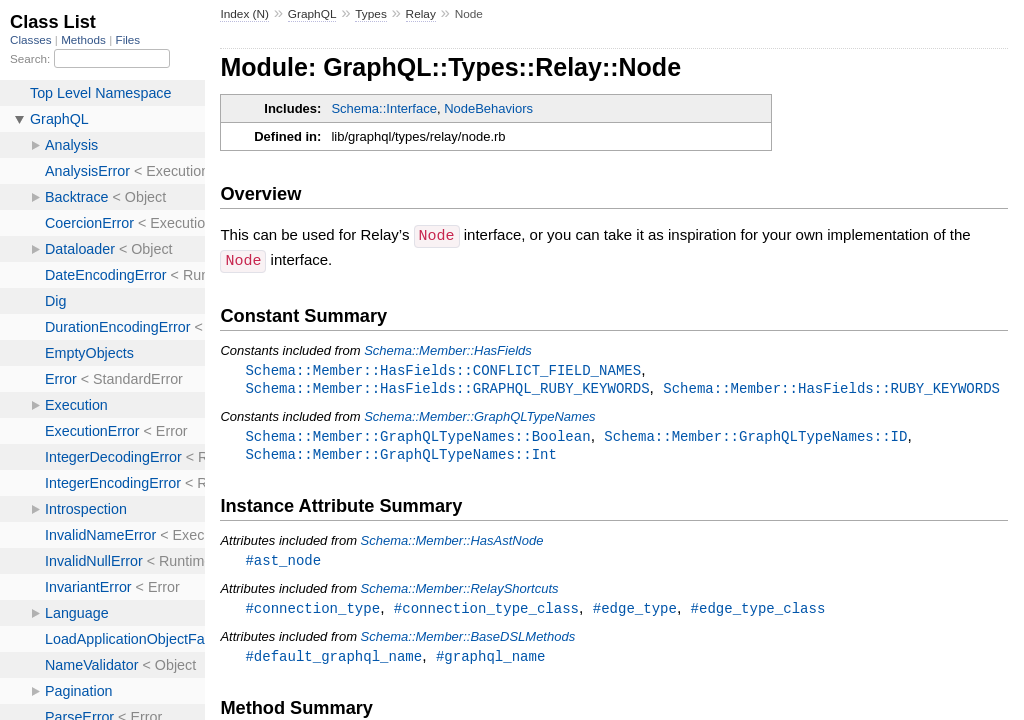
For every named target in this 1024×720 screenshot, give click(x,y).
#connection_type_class (486, 611)
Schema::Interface (384, 108)
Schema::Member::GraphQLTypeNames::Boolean (417, 436)
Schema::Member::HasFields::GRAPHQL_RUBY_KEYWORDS (447, 387)
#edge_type (635, 611)
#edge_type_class (758, 611)
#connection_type (312, 611)
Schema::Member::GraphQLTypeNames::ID (755, 436)
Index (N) (244, 14)
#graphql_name (490, 660)
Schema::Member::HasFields (448, 348)
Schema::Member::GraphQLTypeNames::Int (401, 455)
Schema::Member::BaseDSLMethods (468, 640)
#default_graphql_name (333, 660)
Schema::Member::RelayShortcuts (460, 591)
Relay (421, 14)
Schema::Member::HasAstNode (452, 542)
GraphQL (312, 14)
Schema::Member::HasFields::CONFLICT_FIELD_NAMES (443, 368)
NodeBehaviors (488, 108)
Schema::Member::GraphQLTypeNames (479, 416)
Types (371, 14)
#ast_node (283, 562)
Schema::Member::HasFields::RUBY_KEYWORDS (831, 387)
